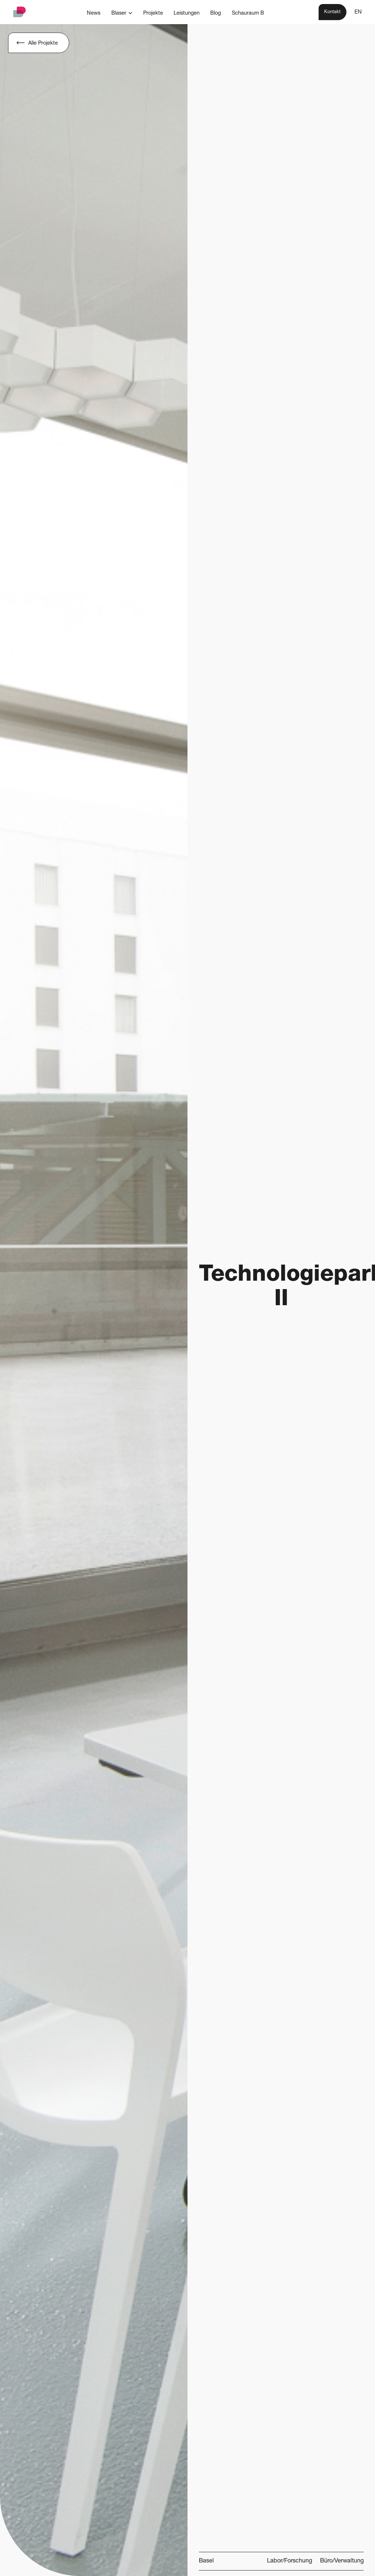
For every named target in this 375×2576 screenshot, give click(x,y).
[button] (122, 13)
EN (358, 12)
